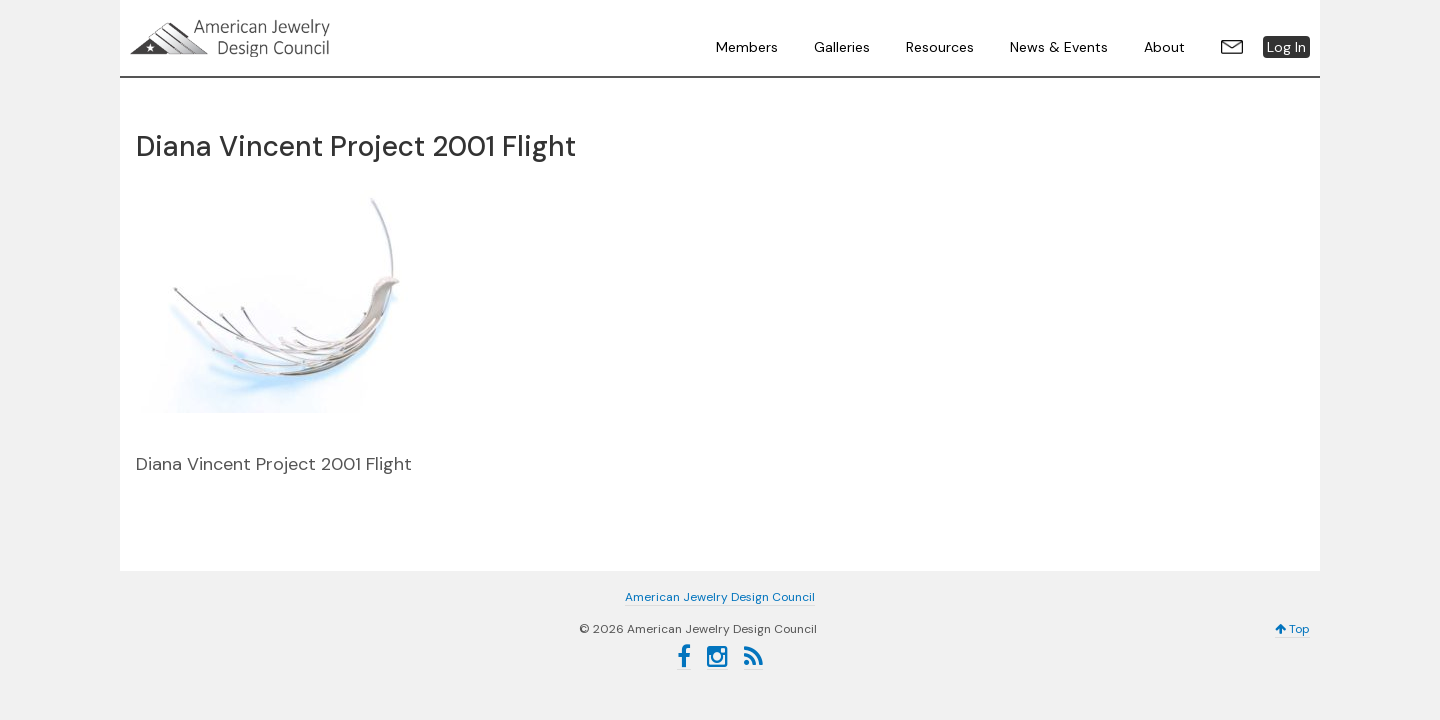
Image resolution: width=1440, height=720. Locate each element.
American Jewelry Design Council (280, 38)
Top (1292, 629)
